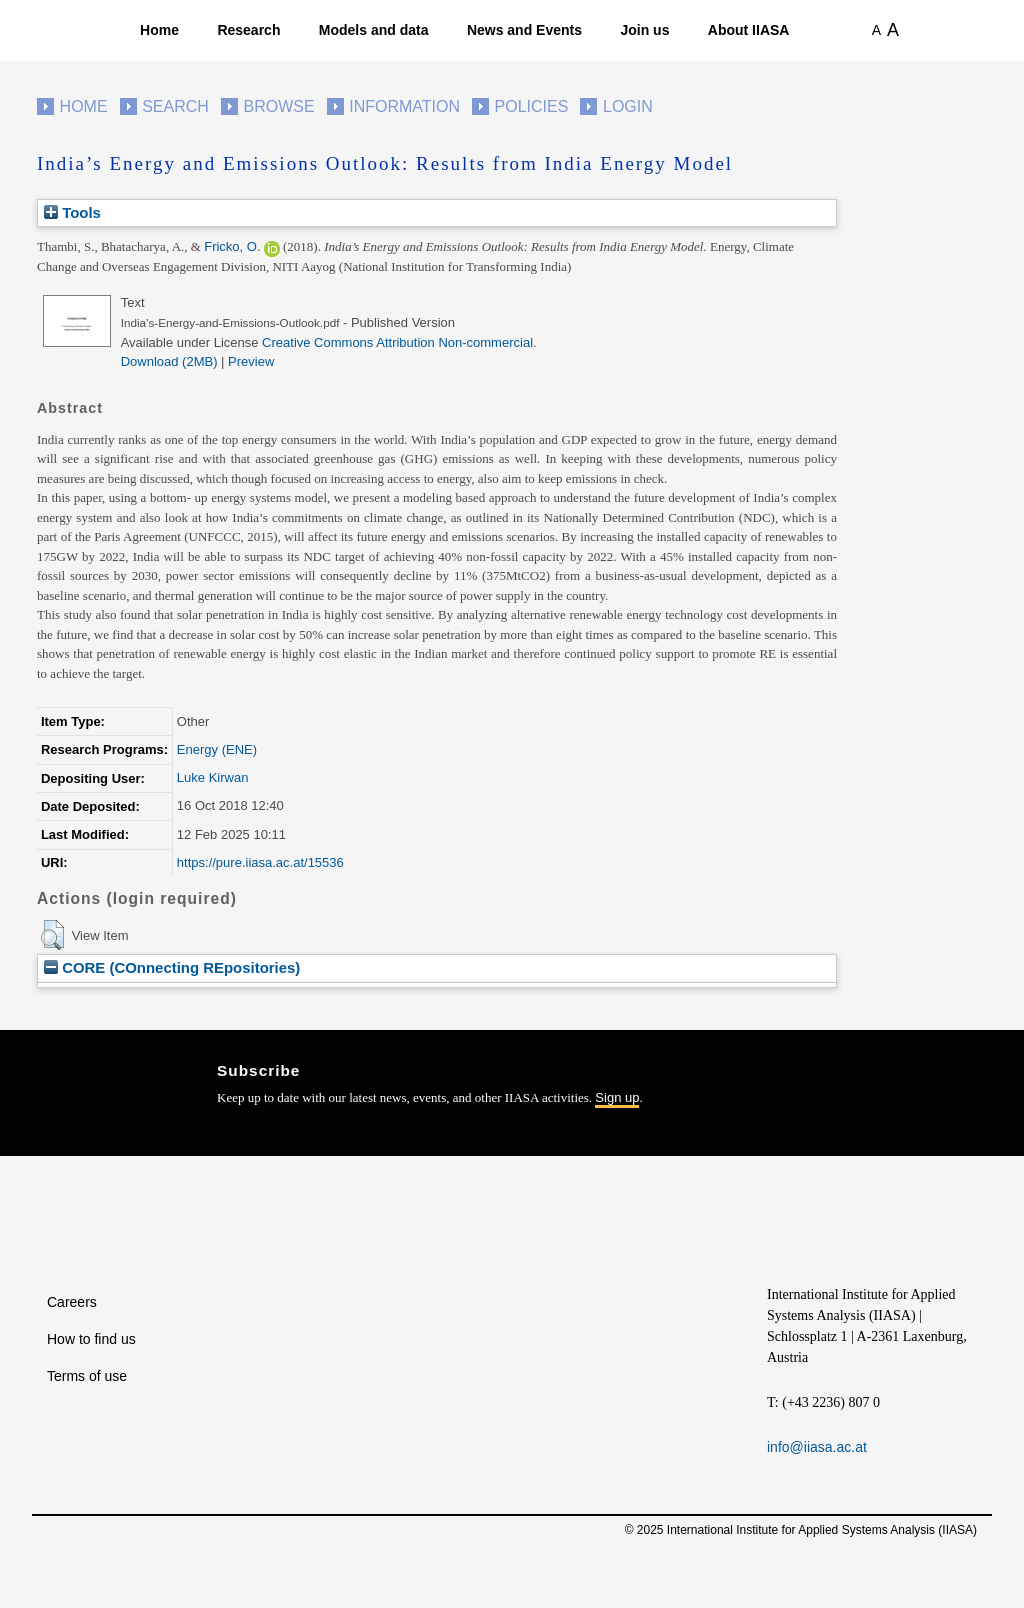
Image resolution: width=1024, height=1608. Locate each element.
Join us (644, 30)
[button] (52, 935)
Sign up (617, 1097)
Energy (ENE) (217, 749)
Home (159, 30)
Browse (278, 106)
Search (175, 106)
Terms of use (87, 1376)
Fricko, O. (232, 246)
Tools (72, 212)
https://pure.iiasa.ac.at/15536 (260, 862)
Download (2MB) (169, 361)
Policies (532, 106)
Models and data (374, 30)
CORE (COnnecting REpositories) (172, 967)
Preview (251, 361)
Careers (72, 1302)
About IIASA (749, 30)
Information (404, 106)
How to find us (91, 1339)
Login (628, 106)
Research (248, 30)
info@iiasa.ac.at (817, 1447)
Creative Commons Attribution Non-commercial (397, 342)
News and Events (524, 30)
